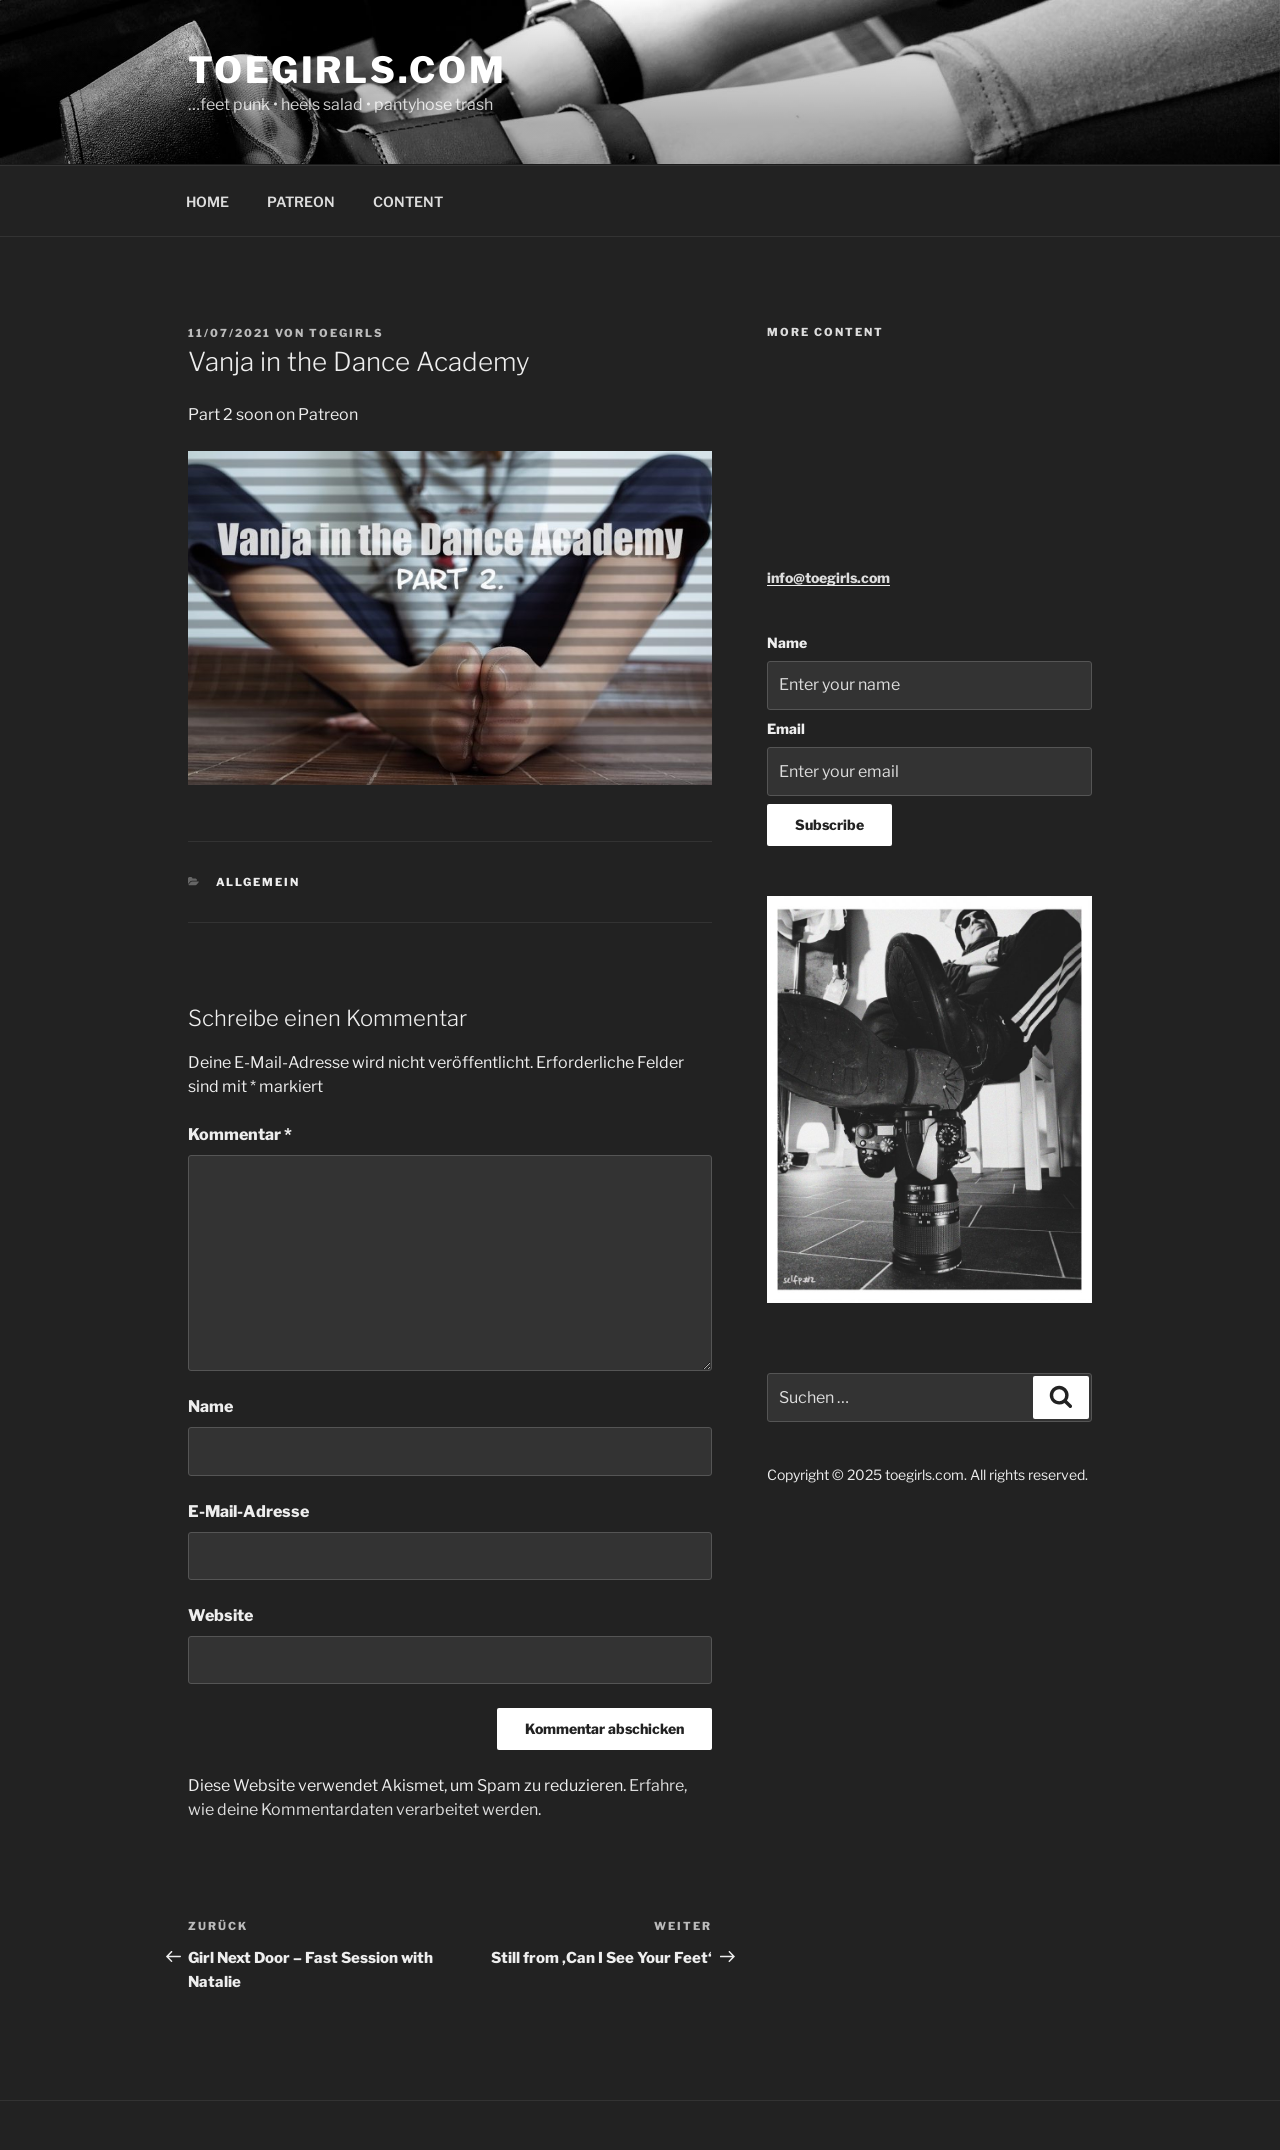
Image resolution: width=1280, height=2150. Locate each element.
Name (210, 1406)
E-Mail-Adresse (248, 1511)
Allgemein (258, 882)
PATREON (301, 201)
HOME (207, 201)
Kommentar (240, 1134)
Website (220, 1615)
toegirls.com (347, 70)
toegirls (346, 333)
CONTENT (408, 201)
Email (786, 728)
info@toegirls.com (828, 577)
